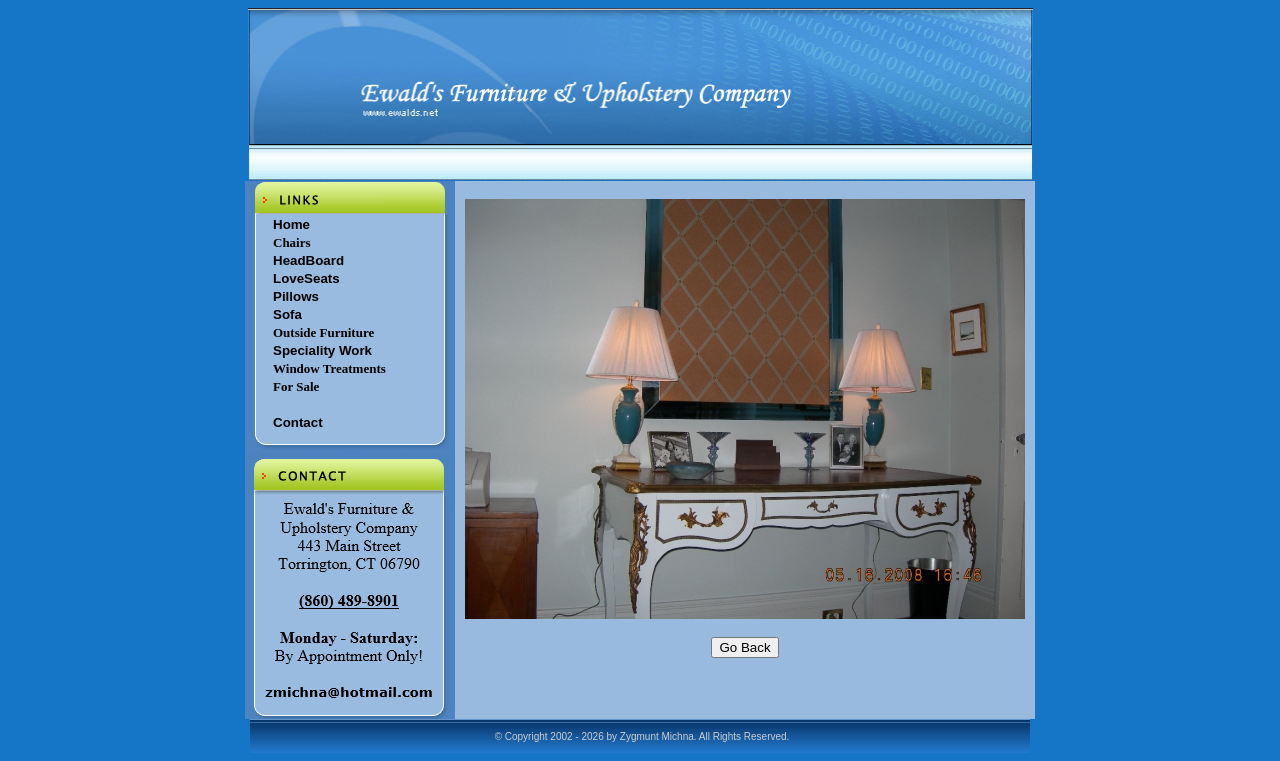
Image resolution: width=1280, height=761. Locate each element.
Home (291, 224)
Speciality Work (322, 350)
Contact (298, 422)
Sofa (287, 314)
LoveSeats (306, 278)
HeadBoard (308, 260)
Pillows (296, 296)
